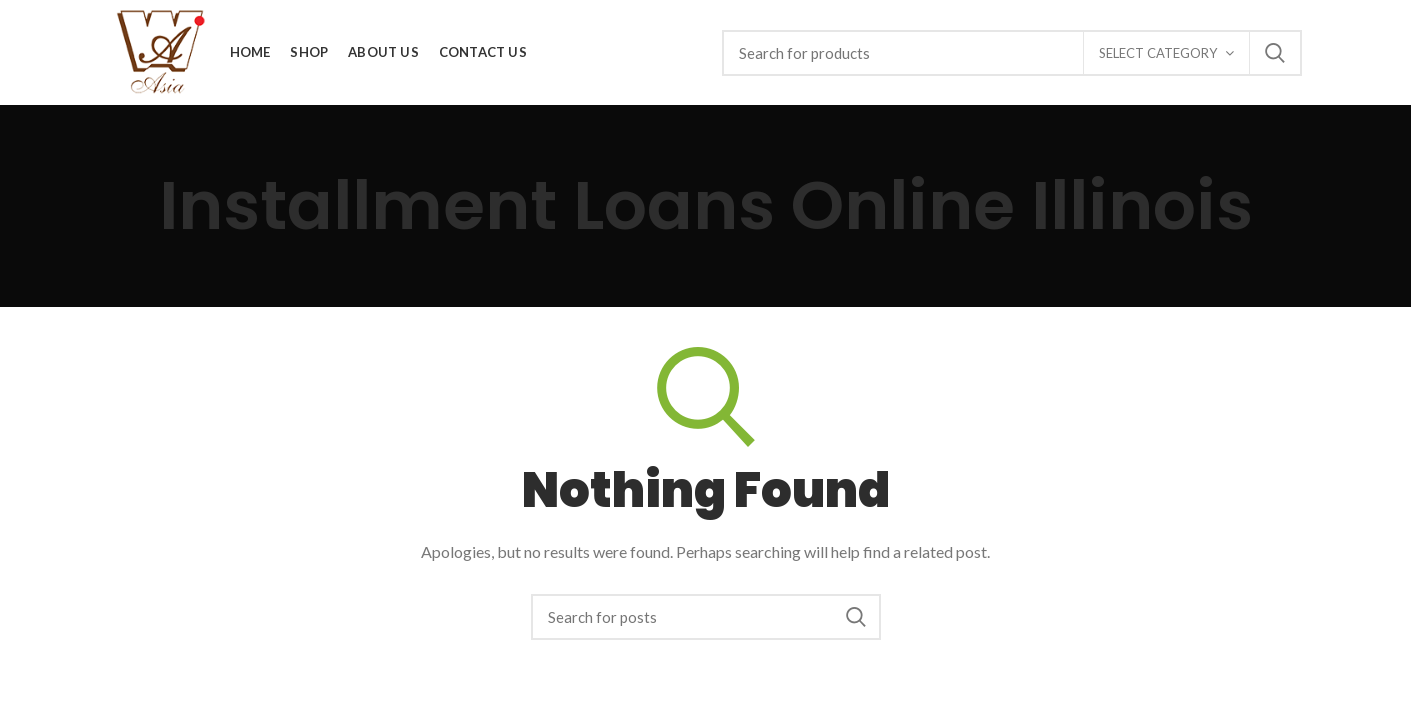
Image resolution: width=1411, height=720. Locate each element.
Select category (1158, 53)
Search (1275, 53)
